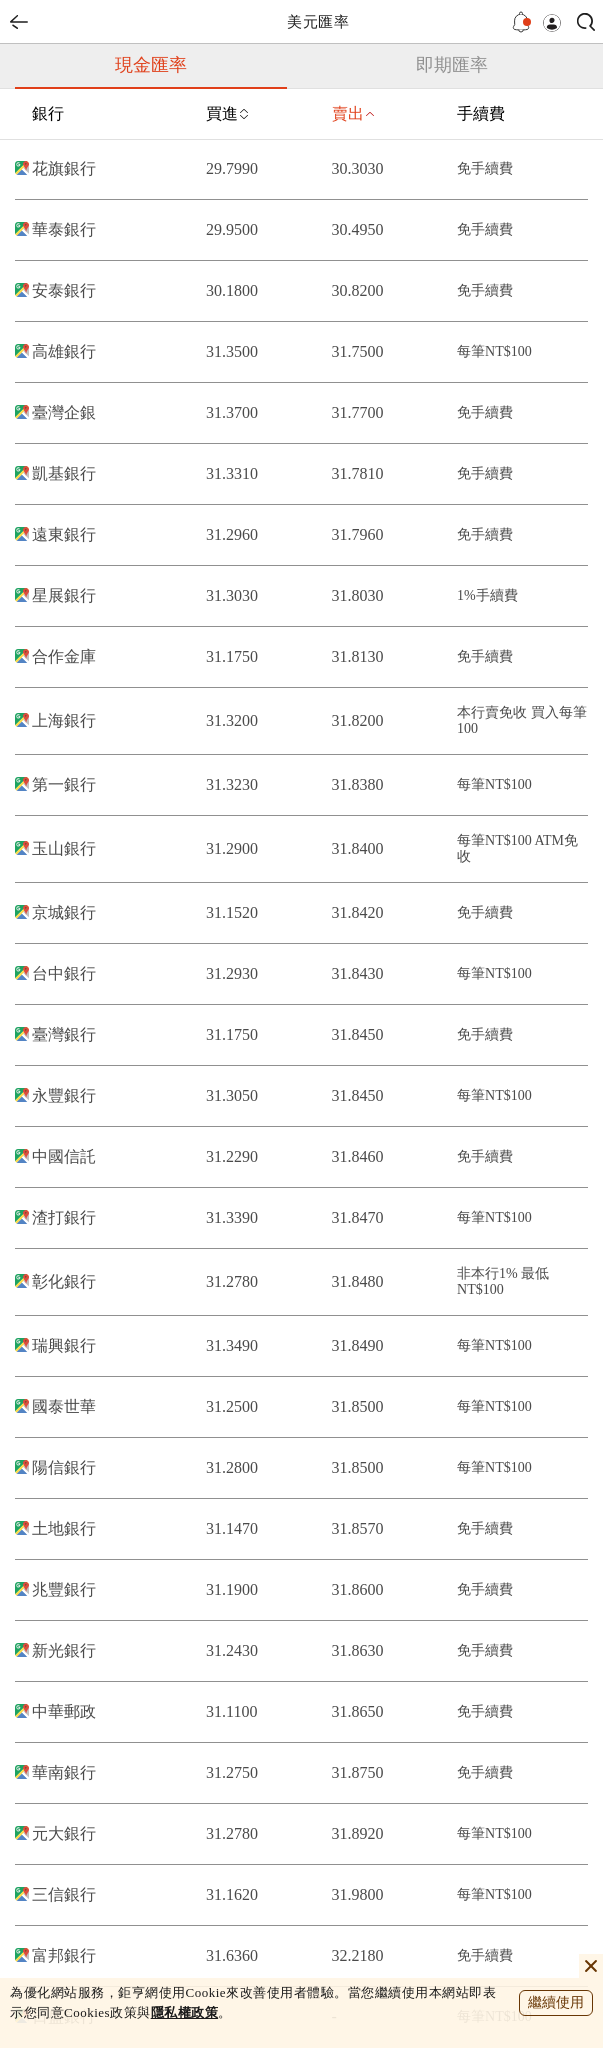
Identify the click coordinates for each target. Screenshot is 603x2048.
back (19, 22)
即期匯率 (452, 65)
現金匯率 (151, 65)
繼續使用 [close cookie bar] (556, 2002)
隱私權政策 (185, 2012)
